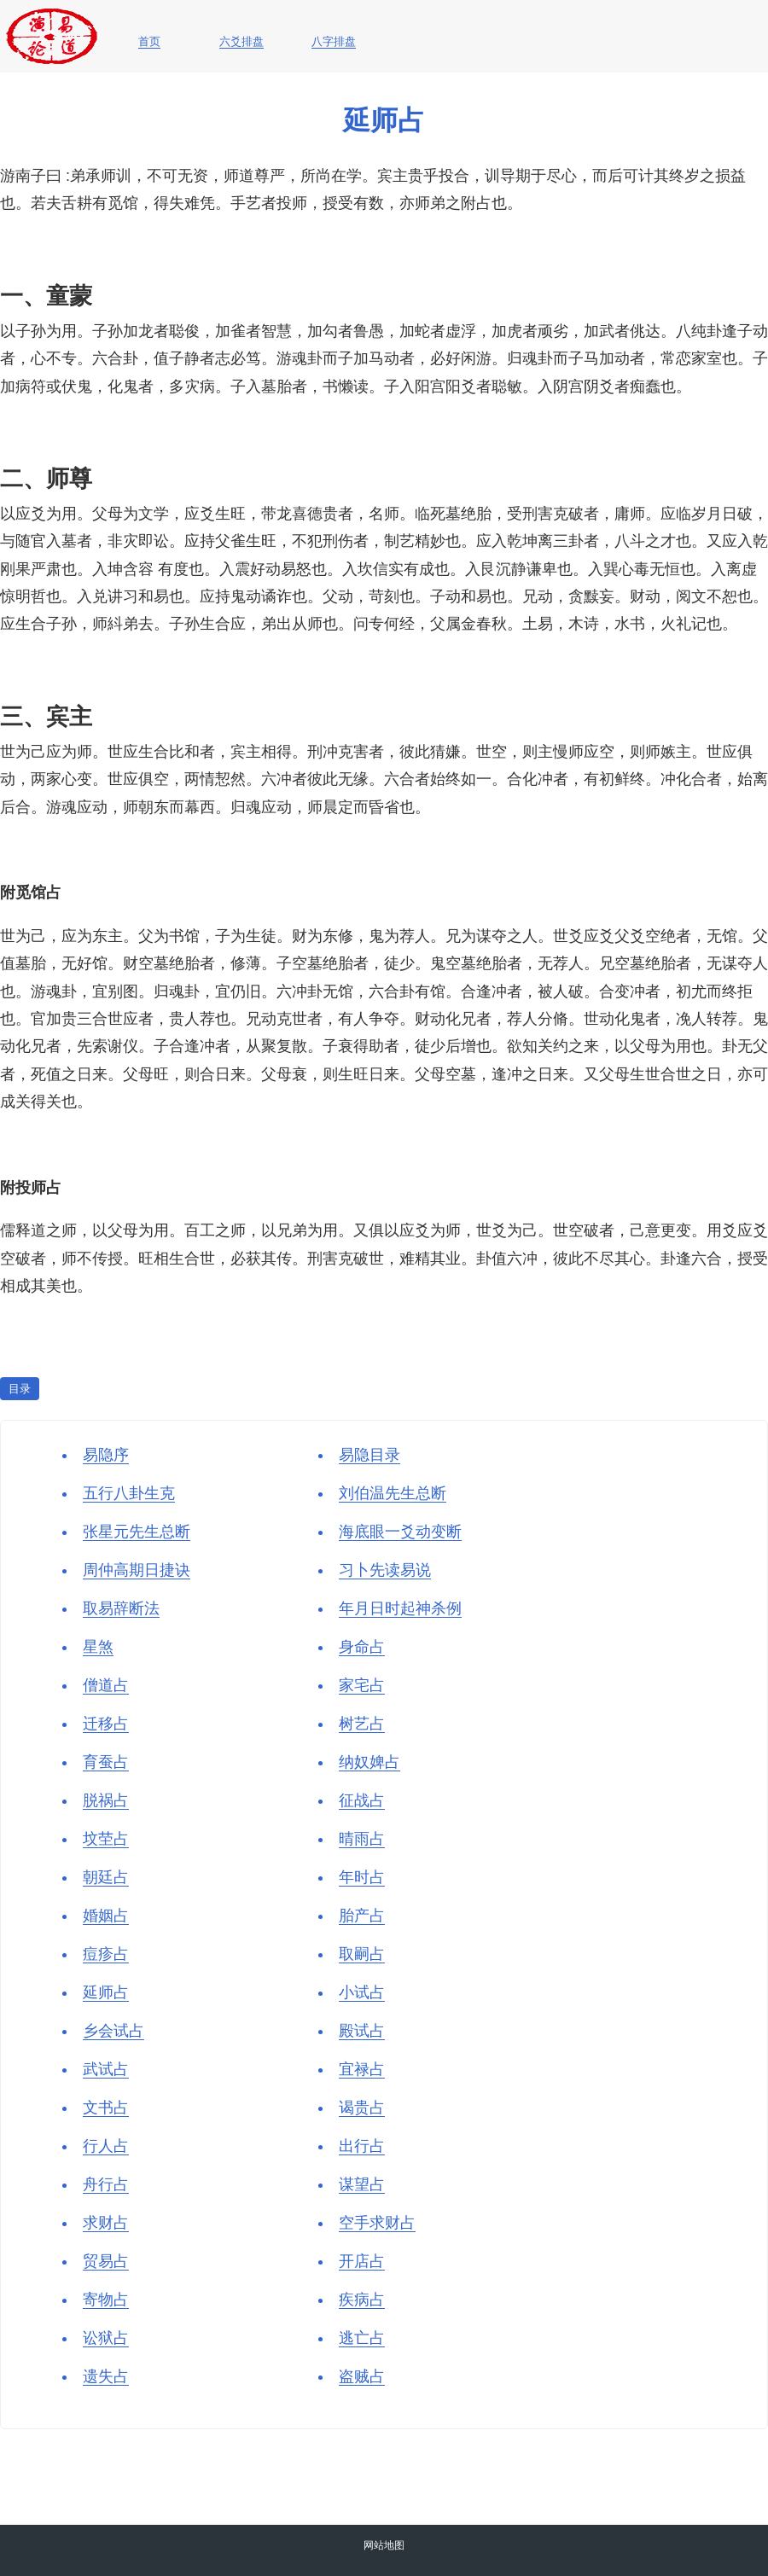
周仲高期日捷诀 (136, 1570)
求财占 (106, 2222)
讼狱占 (106, 2337)
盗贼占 (362, 2376)
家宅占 (362, 1685)
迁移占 (106, 1723)
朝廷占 (106, 1877)
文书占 (106, 2107)
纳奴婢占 (369, 1762)
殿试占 (362, 2030)
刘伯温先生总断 (392, 1493)
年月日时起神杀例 (400, 1608)
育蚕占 (106, 1762)
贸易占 (106, 2261)
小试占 (362, 1992)
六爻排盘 (241, 42)
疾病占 (362, 2299)
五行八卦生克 (129, 1493)
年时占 (362, 1877)
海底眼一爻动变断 (400, 1531)
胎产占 (362, 1915)
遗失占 (106, 2376)
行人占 (106, 2145)
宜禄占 (362, 2069)
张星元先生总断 (136, 1531)
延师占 (106, 1992)
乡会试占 (113, 2030)
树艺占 (362, 1723)
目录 (20, 1388)
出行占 (362, 2145)
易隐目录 (369, 1454)
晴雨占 (362, 1838)
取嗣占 (362, 1954)
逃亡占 (362, 2337)
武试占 (106, 2069)
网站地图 (384, 2545)
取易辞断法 (121, 1608)
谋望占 (362, 2184)
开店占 (362, 2261)
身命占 (362, 1646)
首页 (149, 42)
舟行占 (106, 2184)
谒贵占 (362, 2107)
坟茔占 (106, 1838)
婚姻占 (106, 1915)
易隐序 (106, 1454)
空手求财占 (377, 2222)
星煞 (98, 1646)
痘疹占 (106, 1954)
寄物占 (106, 2299)
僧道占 (106, 1685)
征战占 (362, 1800)
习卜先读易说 (385, 1570)
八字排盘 (333, 42)
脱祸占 (106, 1800)
